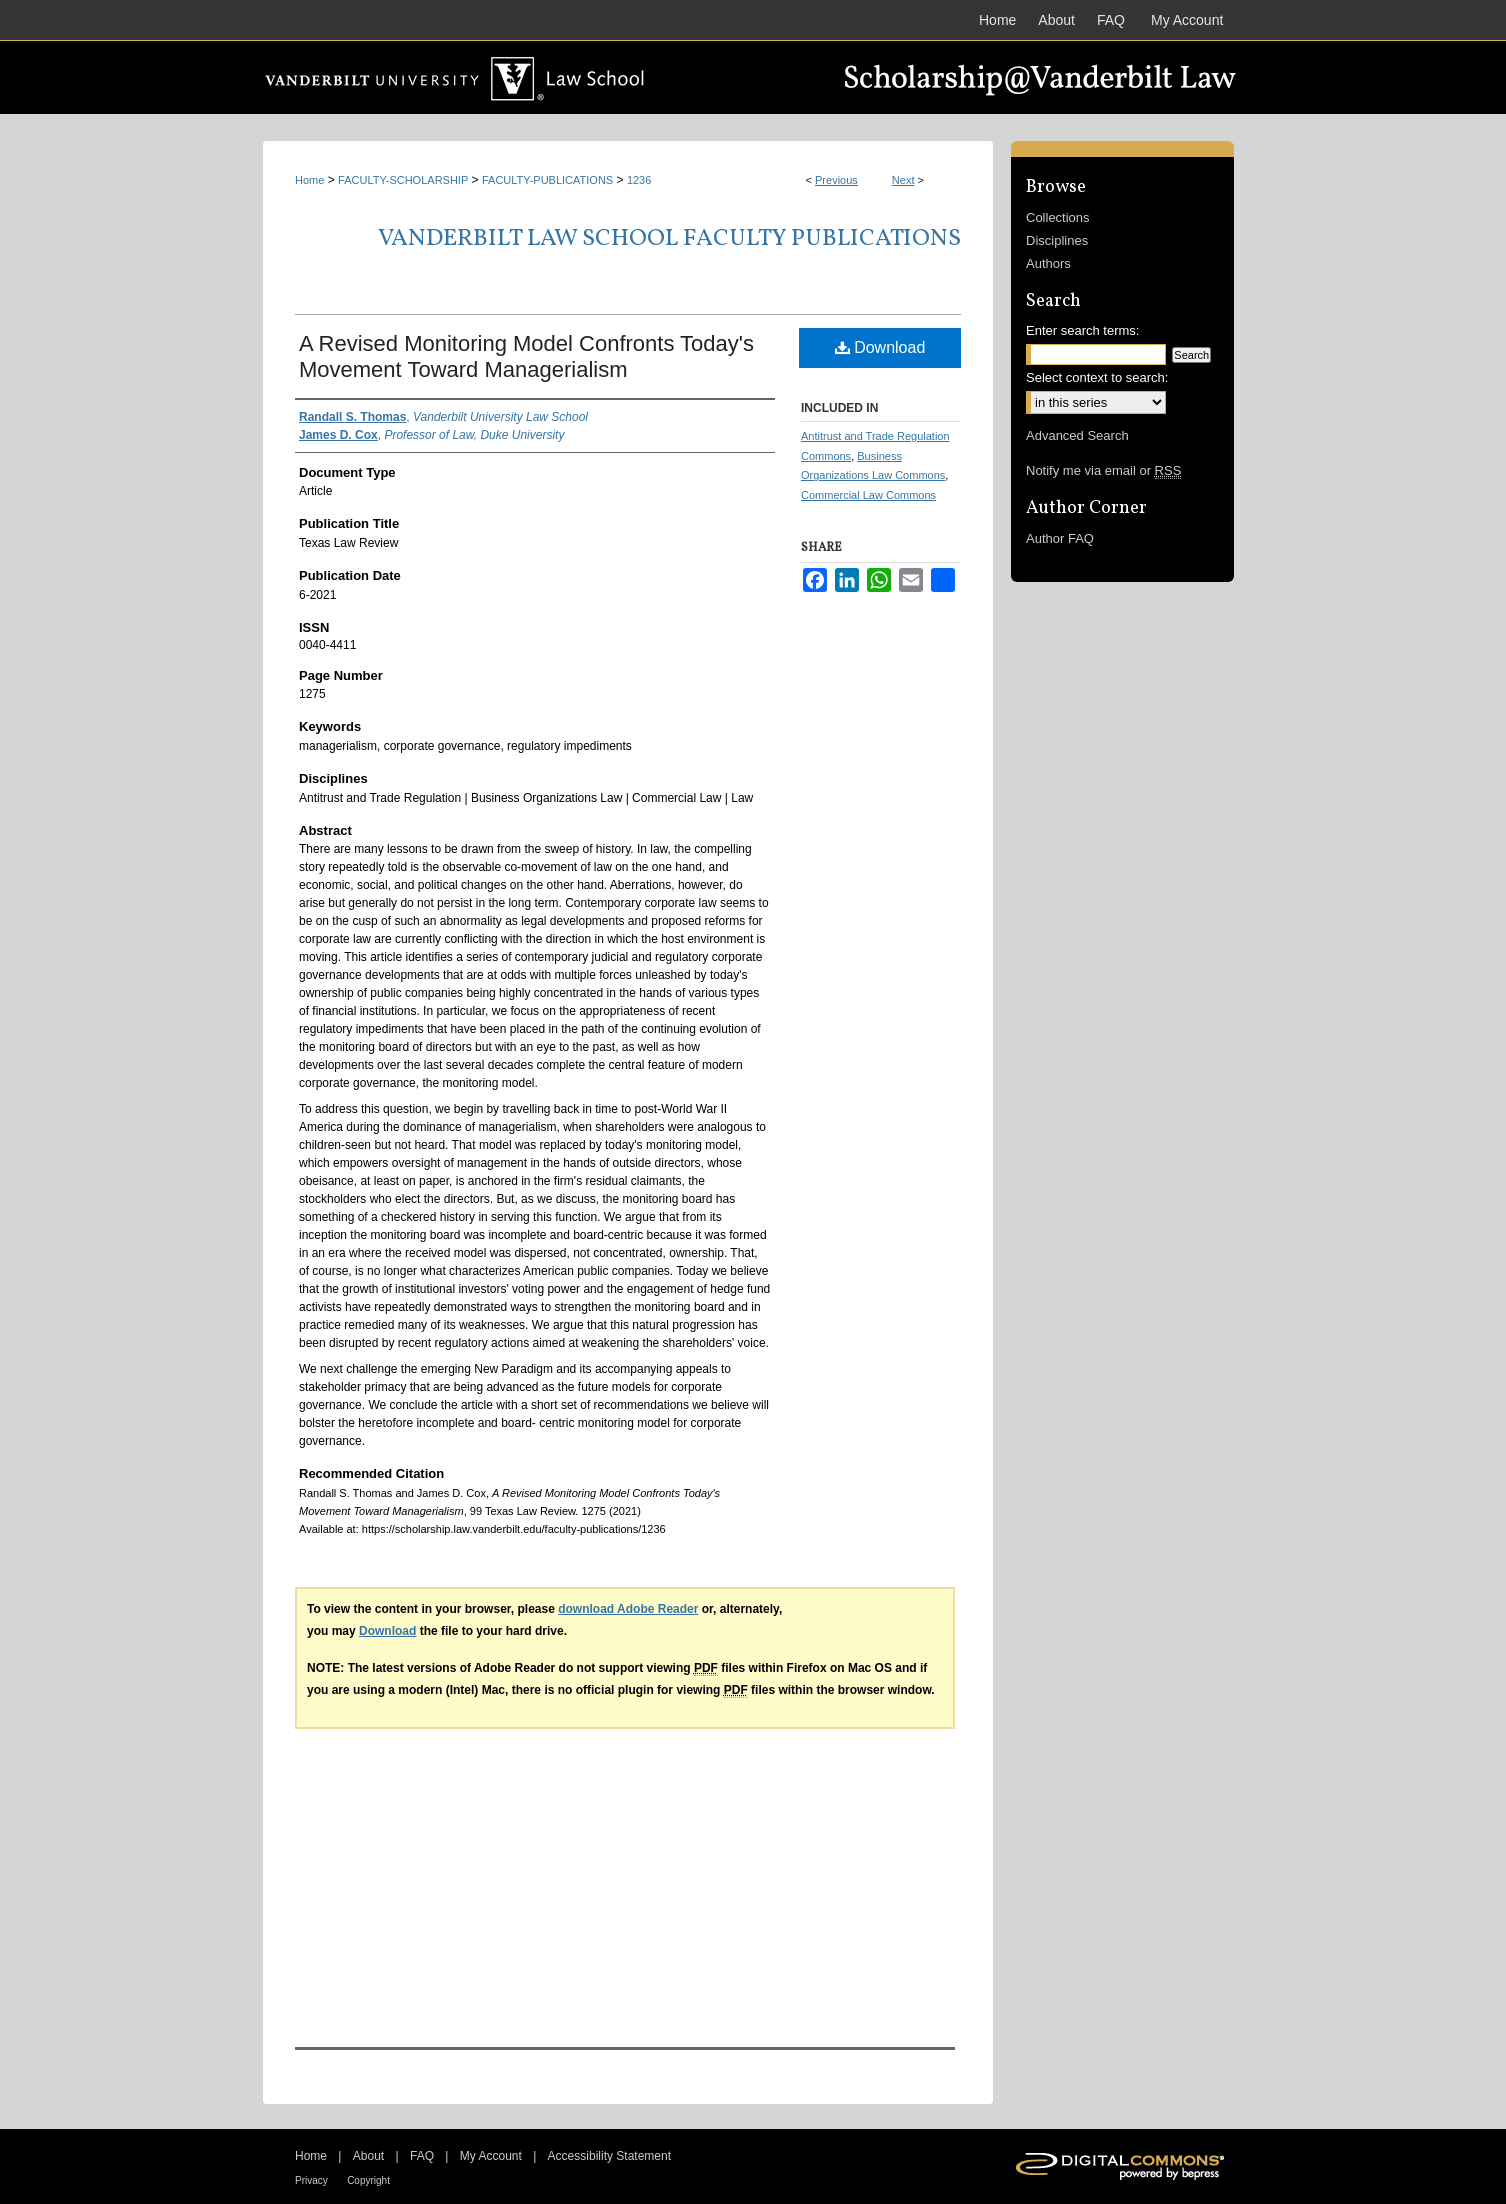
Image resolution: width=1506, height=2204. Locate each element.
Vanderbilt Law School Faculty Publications (669, 239)
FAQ (422, 2156)
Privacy (311, 2180)
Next (903, 180)
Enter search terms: (1082, 330)
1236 (639, 180)
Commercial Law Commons (868, 495)
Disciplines (1057, 240)
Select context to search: (1097, 377)
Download (880, 347)
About (368, 2156)
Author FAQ (1060, 538)
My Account (491, 2156)
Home (309, 180)
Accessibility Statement (609, 2156)
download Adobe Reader (628, 1609)
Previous (836, 180)
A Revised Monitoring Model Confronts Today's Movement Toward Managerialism (526, 356)
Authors (1048, 263)
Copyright (368, 2180)
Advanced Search (1077, 435)
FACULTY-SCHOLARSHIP (403, 180)
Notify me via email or (1103, 470)
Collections (1058, 217)
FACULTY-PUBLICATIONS (547, 180)
